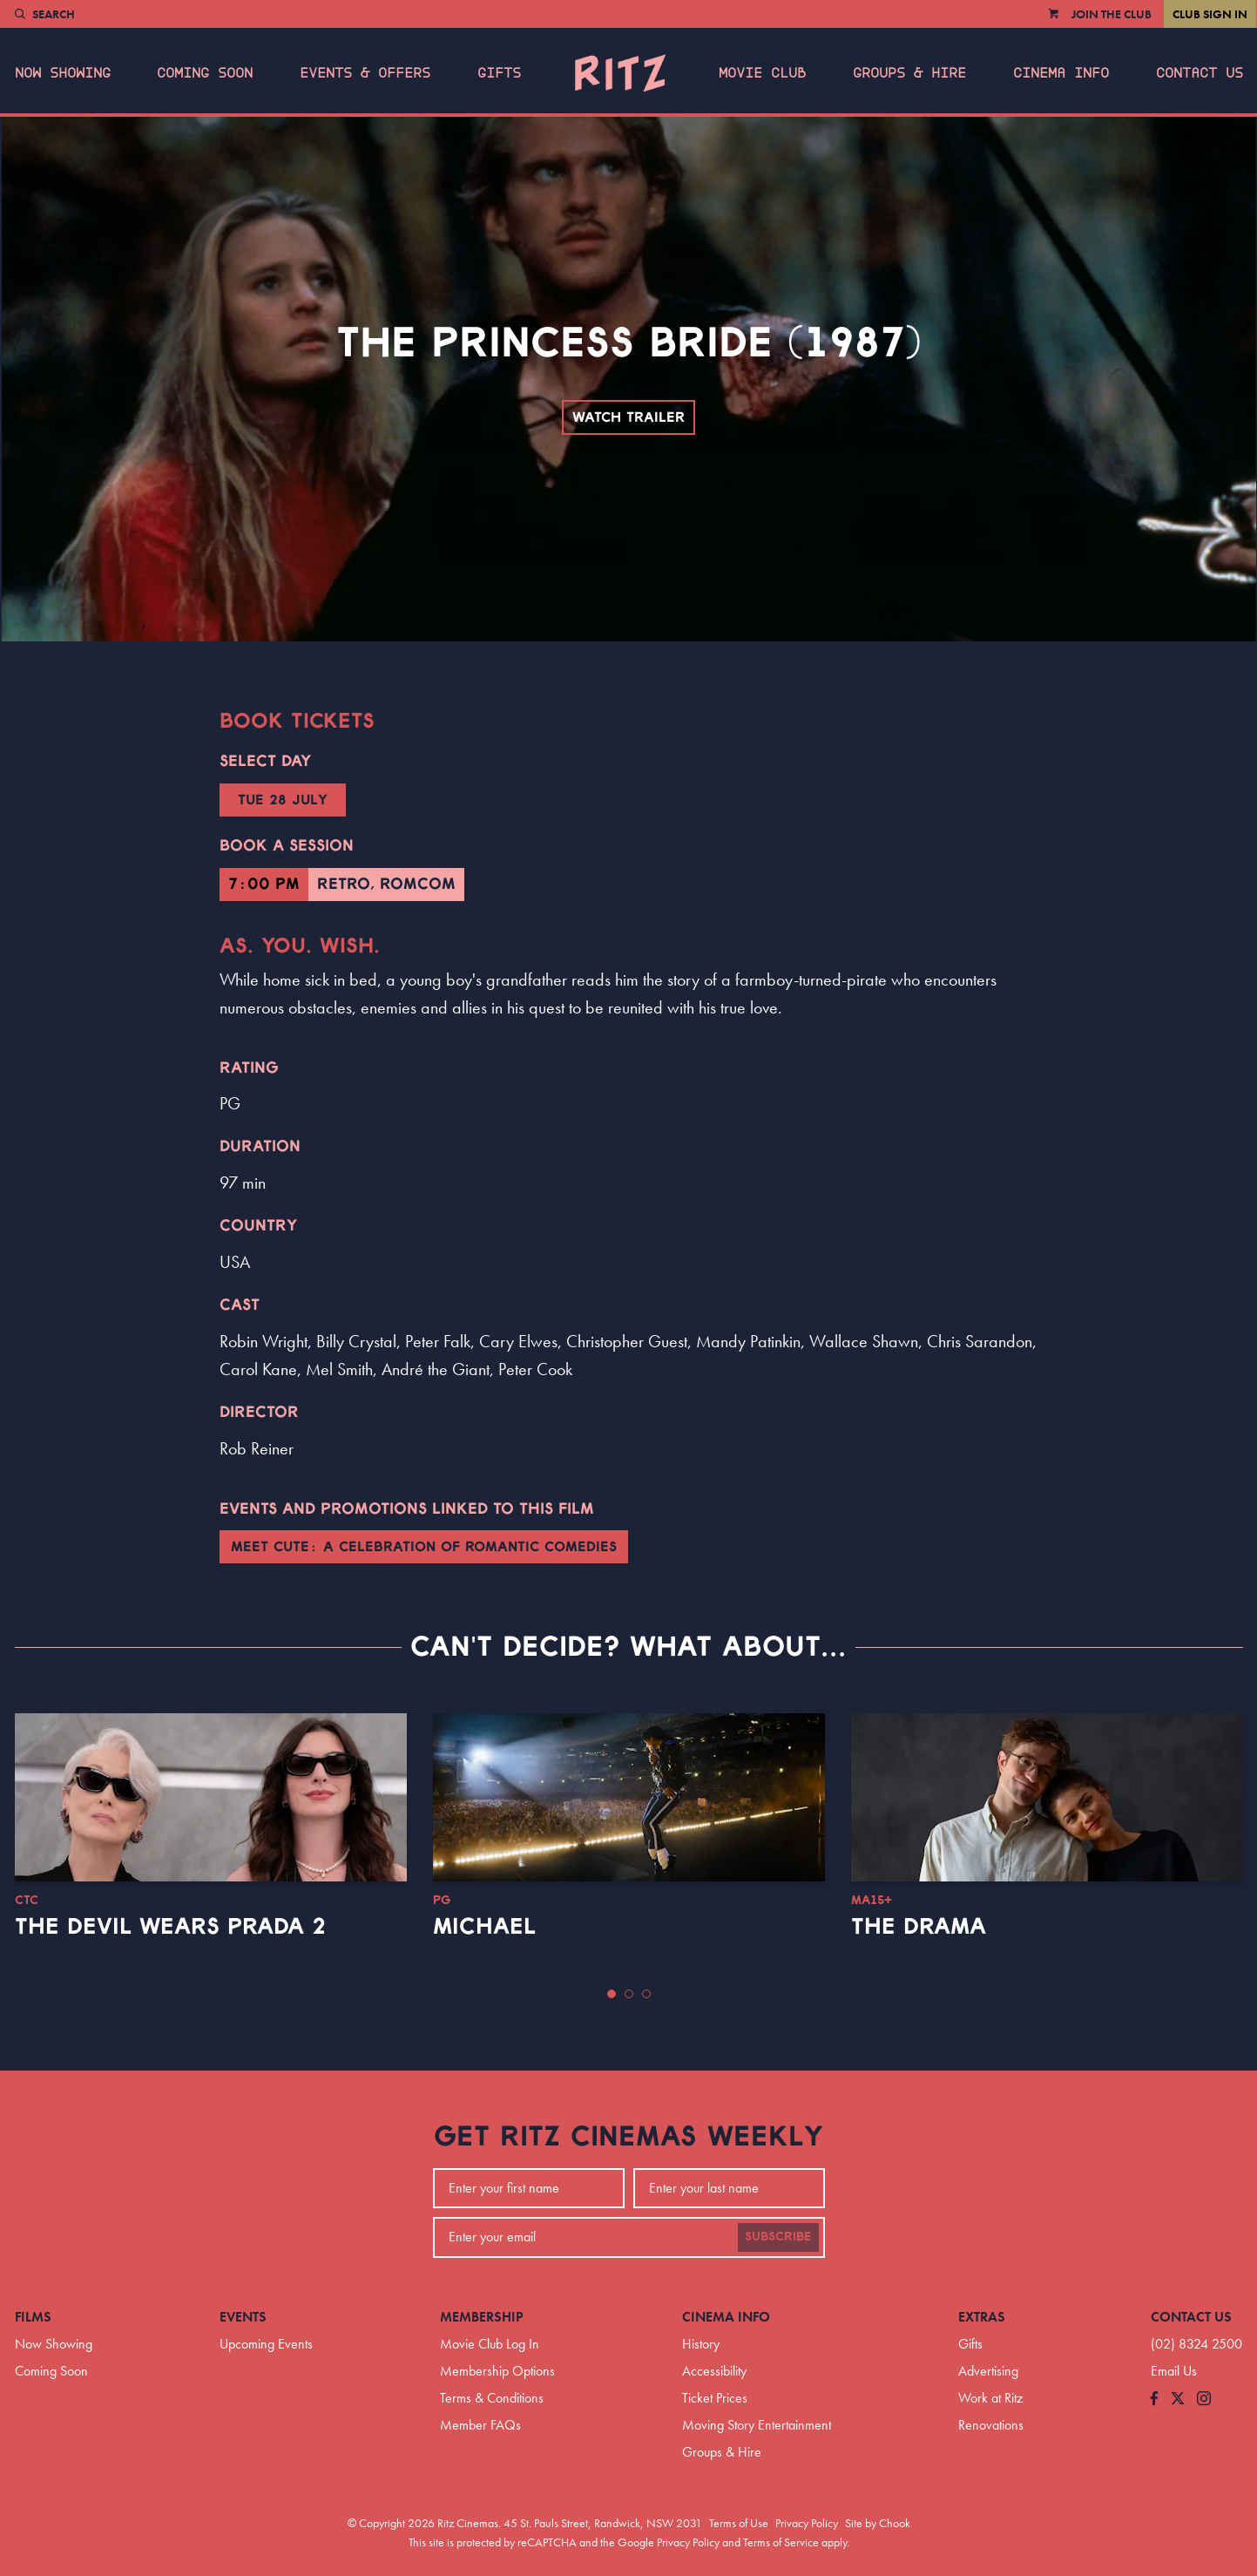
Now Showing (63, 73)
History (701, 2344)
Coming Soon (205, 73)
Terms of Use (738, 2523)
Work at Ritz (990, 2398)
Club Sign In (1210, 14)
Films (33, 2317)
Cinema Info (1061, 73)
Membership (482, 2317)
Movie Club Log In (489, 2344)
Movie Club (762, 73)
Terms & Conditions (492, 2398)
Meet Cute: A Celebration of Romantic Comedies (424, 1547)
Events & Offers (365, 73)
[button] (611, 1994)
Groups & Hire (909, 73)
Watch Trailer (628, 417)
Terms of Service (781, 2542)
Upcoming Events (266, 2344)
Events (243, 2317)
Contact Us (1199, 73)
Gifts (499, 73)
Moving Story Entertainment (756, 2425)
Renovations (991, 2425)
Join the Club (1111, 14)
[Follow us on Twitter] (1178, 2399)
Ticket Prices (714, 2398)
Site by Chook (877, 2523)
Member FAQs (480, 2425)
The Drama (918, 1926)
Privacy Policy (806, 2523)
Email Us (1174, 2371)
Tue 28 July (283, 800)
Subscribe (778, 2237)
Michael (484, 1926)
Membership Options (497, 2371)
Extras (981, 2317)
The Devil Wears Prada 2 (170, 1926)
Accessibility (714, 2371)
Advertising (988, 2371)
